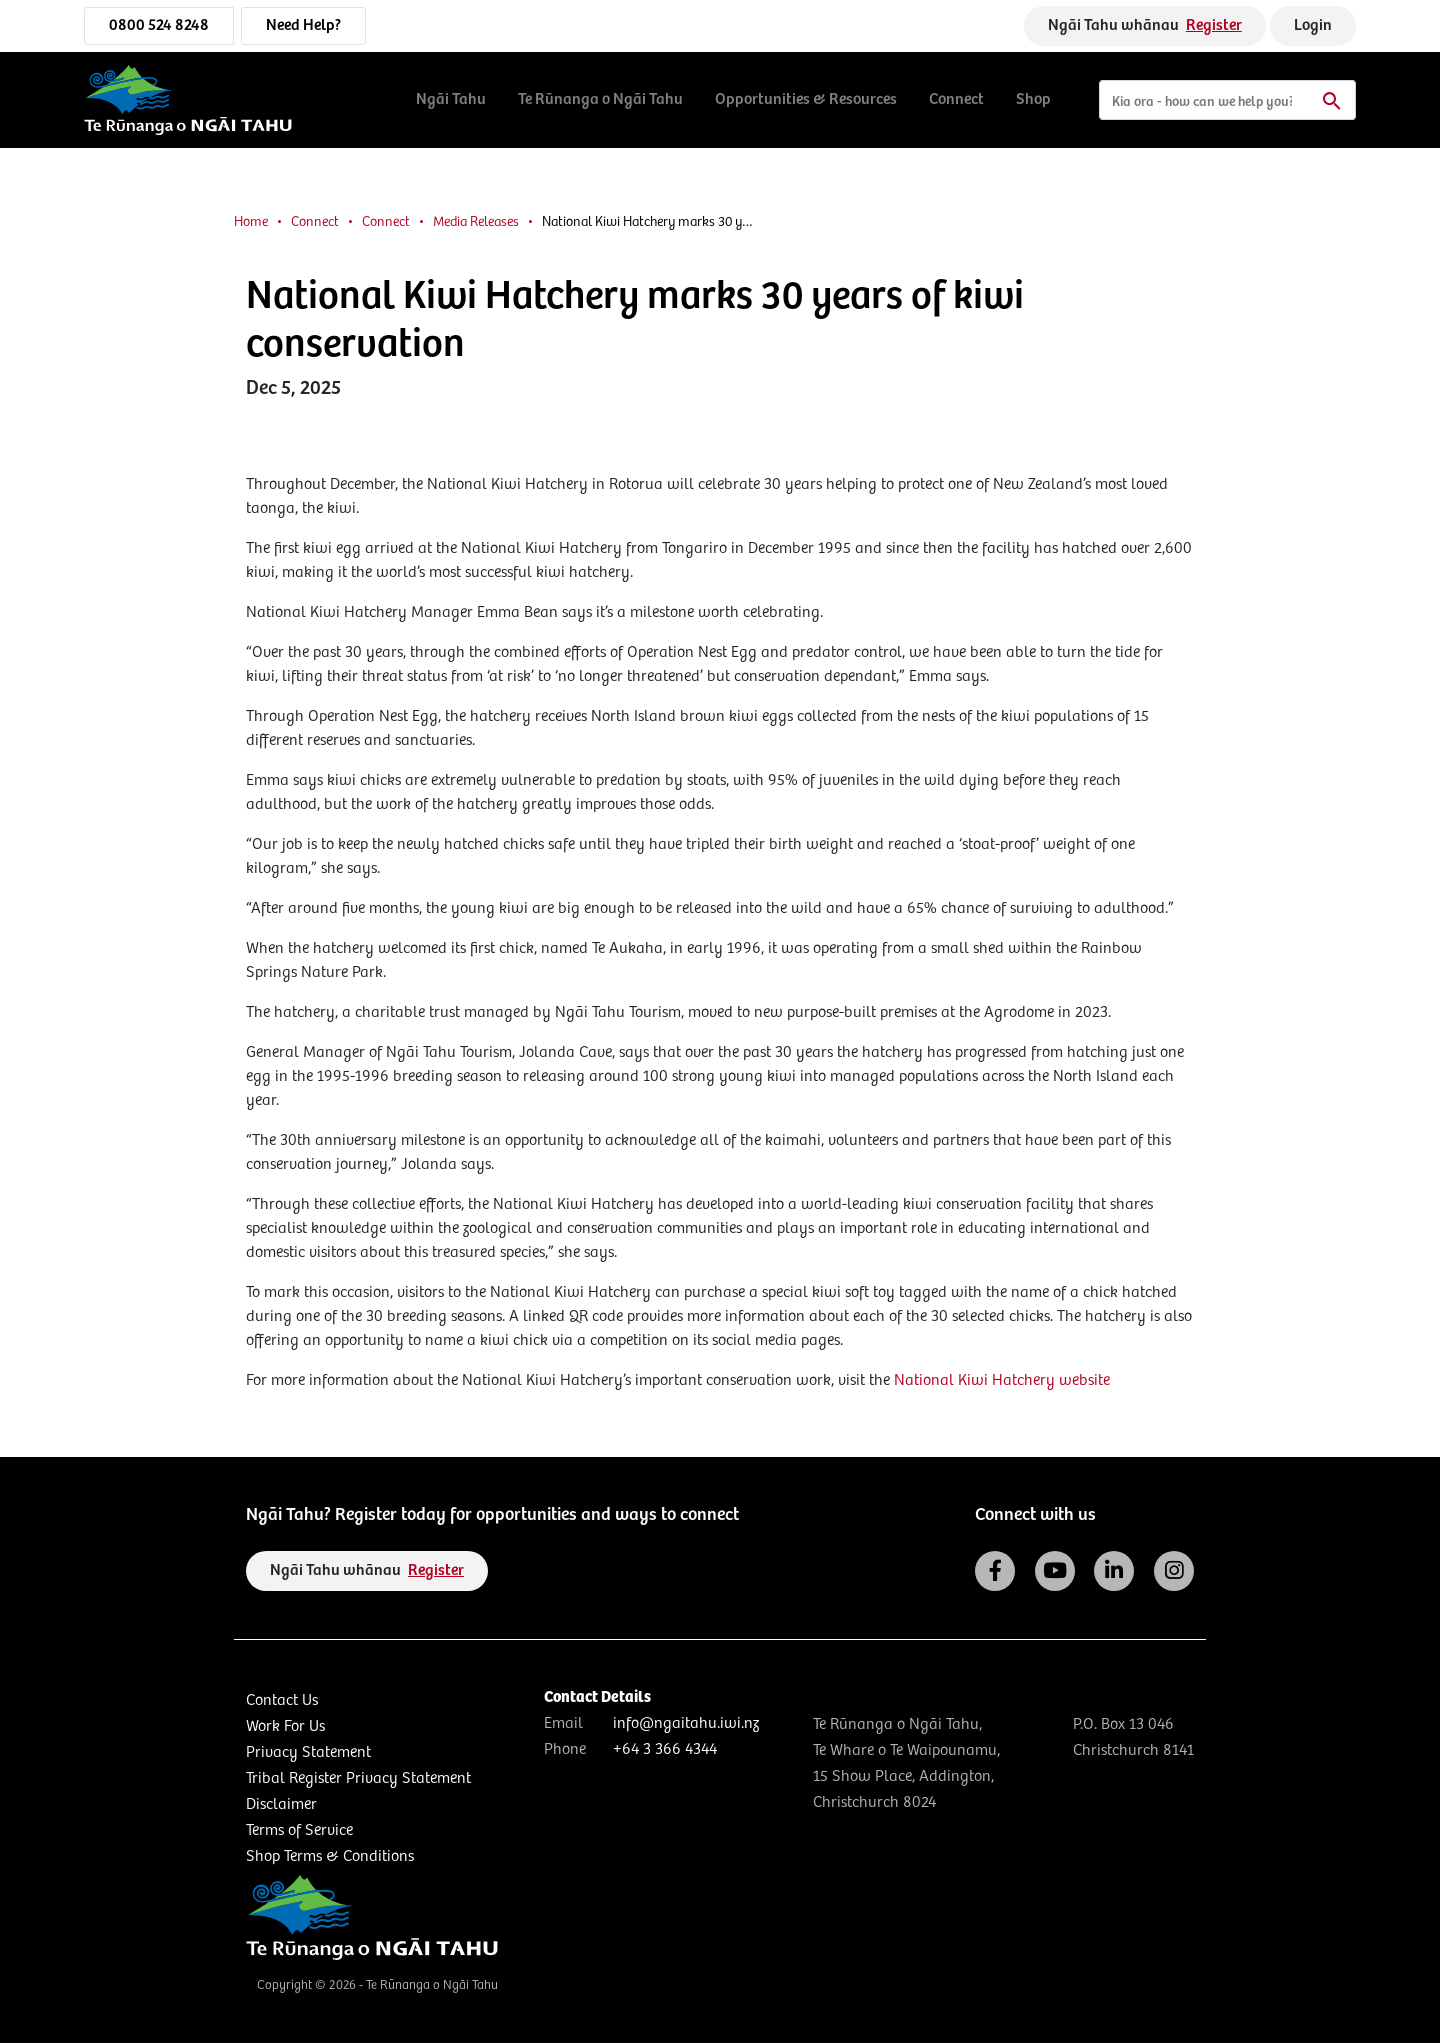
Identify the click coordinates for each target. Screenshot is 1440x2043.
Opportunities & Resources (806, 99)
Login (1313, 25)
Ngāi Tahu (451, 99)
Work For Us (285, 1726)
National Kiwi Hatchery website (1002, 1380)
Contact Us (282, 1700)
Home (251, 222)
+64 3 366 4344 (665, 1749)
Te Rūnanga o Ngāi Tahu (600, 99)
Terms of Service (299, 1830)
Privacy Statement (308, 1752)
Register (1214, 25)
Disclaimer (281, 1804)
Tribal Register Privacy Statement (358, 1778)
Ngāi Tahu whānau (1145, 25)
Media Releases (476, 222)
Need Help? (303, 25)
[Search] (1227, 100)
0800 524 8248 (159, 25)
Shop (1033, 99)
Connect (956, 99)
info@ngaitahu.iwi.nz (686, 1723)
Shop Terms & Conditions (330, 1856)
